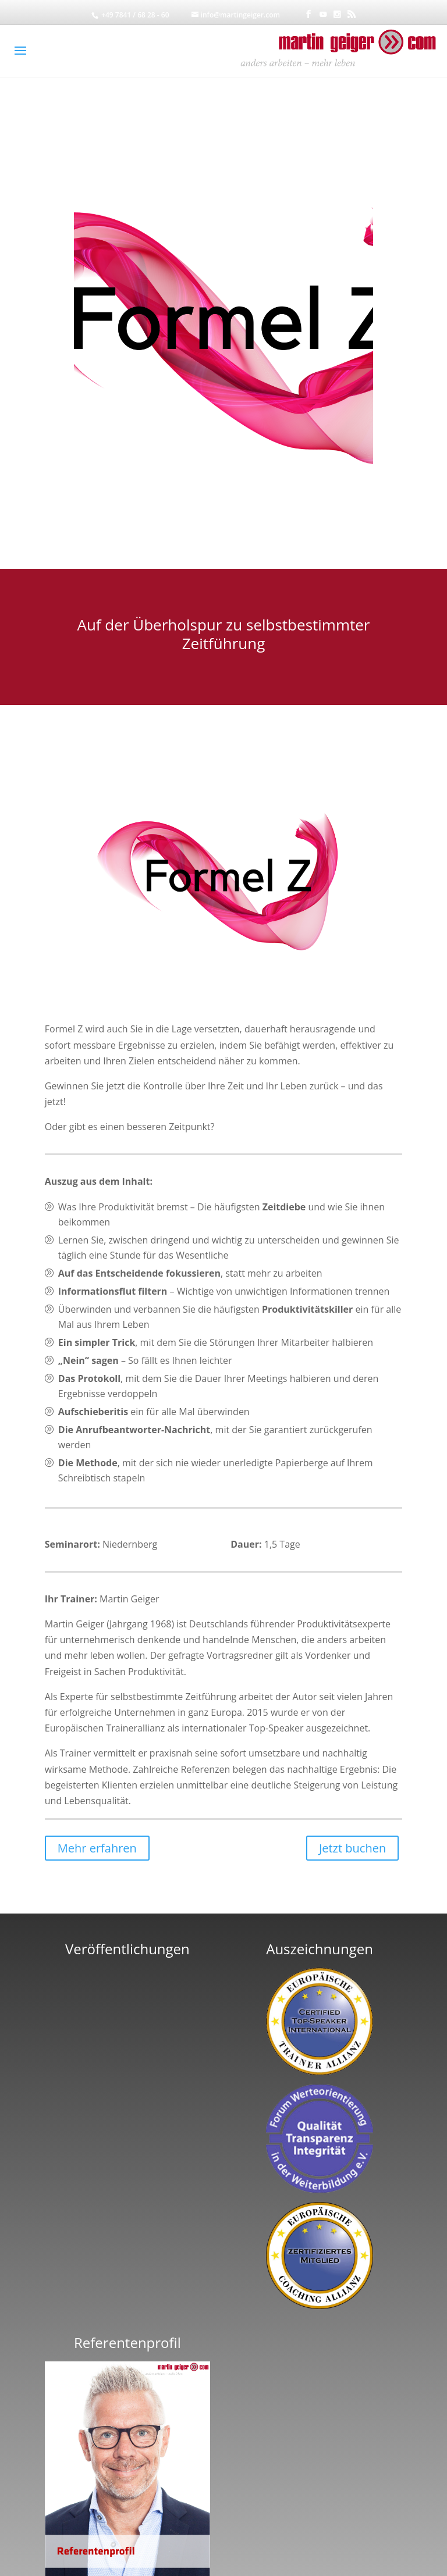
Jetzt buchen (352, 1848)
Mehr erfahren (97, 1848)
